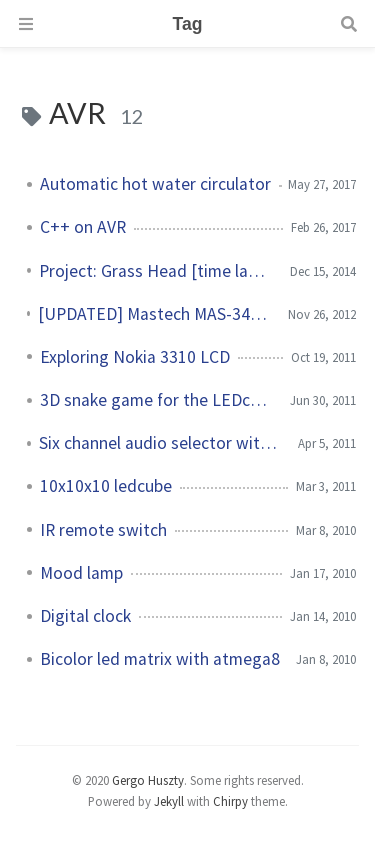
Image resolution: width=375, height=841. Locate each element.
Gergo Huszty (148, 780)
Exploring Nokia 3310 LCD (135, 357)
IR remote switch (103, 530)
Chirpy (230, 801)
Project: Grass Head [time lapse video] (156, 271)
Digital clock (85, 616)
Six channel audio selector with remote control (160, 443)
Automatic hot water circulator (155, 184)
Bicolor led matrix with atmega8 (160, 659)
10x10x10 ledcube (106, 486)
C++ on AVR (83, 227)
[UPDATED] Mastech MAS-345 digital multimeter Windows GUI (155, 314)
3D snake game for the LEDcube (157, 400)
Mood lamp (81, 573)
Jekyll (169, 801)
